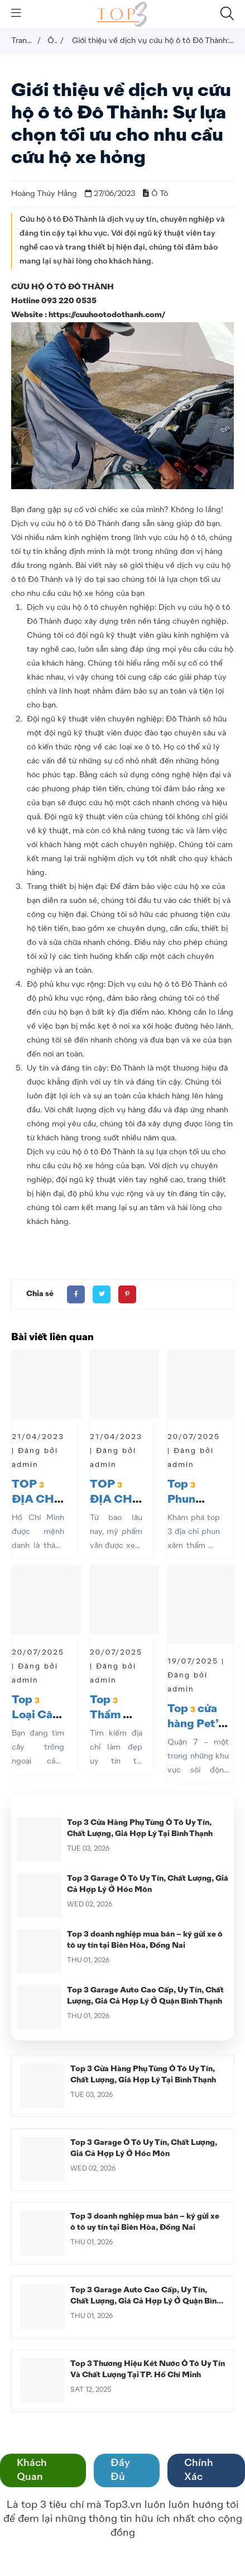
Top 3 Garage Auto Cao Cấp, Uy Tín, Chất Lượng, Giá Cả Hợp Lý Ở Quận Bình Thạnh (145, 2301)
